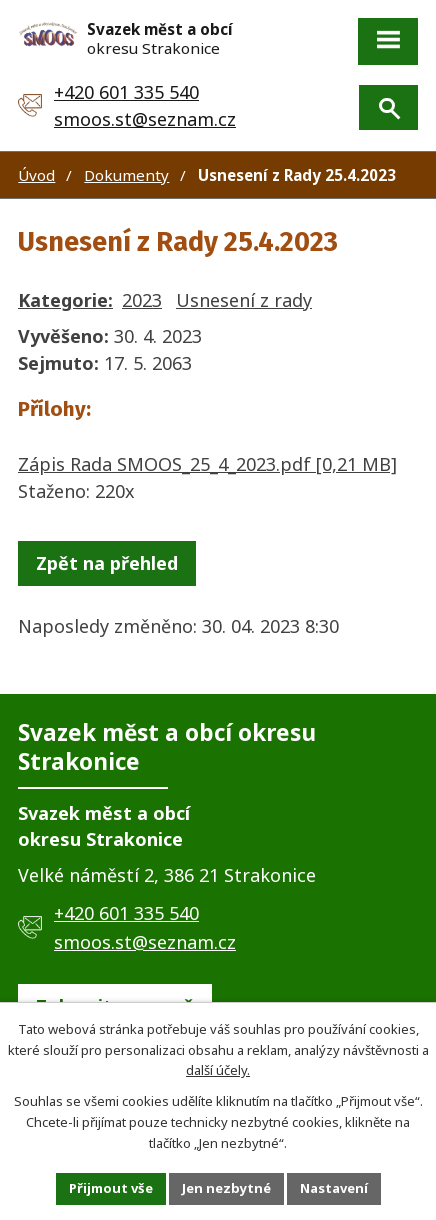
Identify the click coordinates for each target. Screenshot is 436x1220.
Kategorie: (65, 300)
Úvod (36, 175)
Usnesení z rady (244, 300)
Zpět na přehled (107, 563)
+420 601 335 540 (126, 92)
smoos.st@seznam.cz (145, 119)
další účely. (218, 1070)
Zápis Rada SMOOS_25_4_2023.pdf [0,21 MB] (207, 464)
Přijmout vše (111, 1188)
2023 (142, 300)
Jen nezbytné (226, 1188)
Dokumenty (126, 175)
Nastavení (334, 1188)
